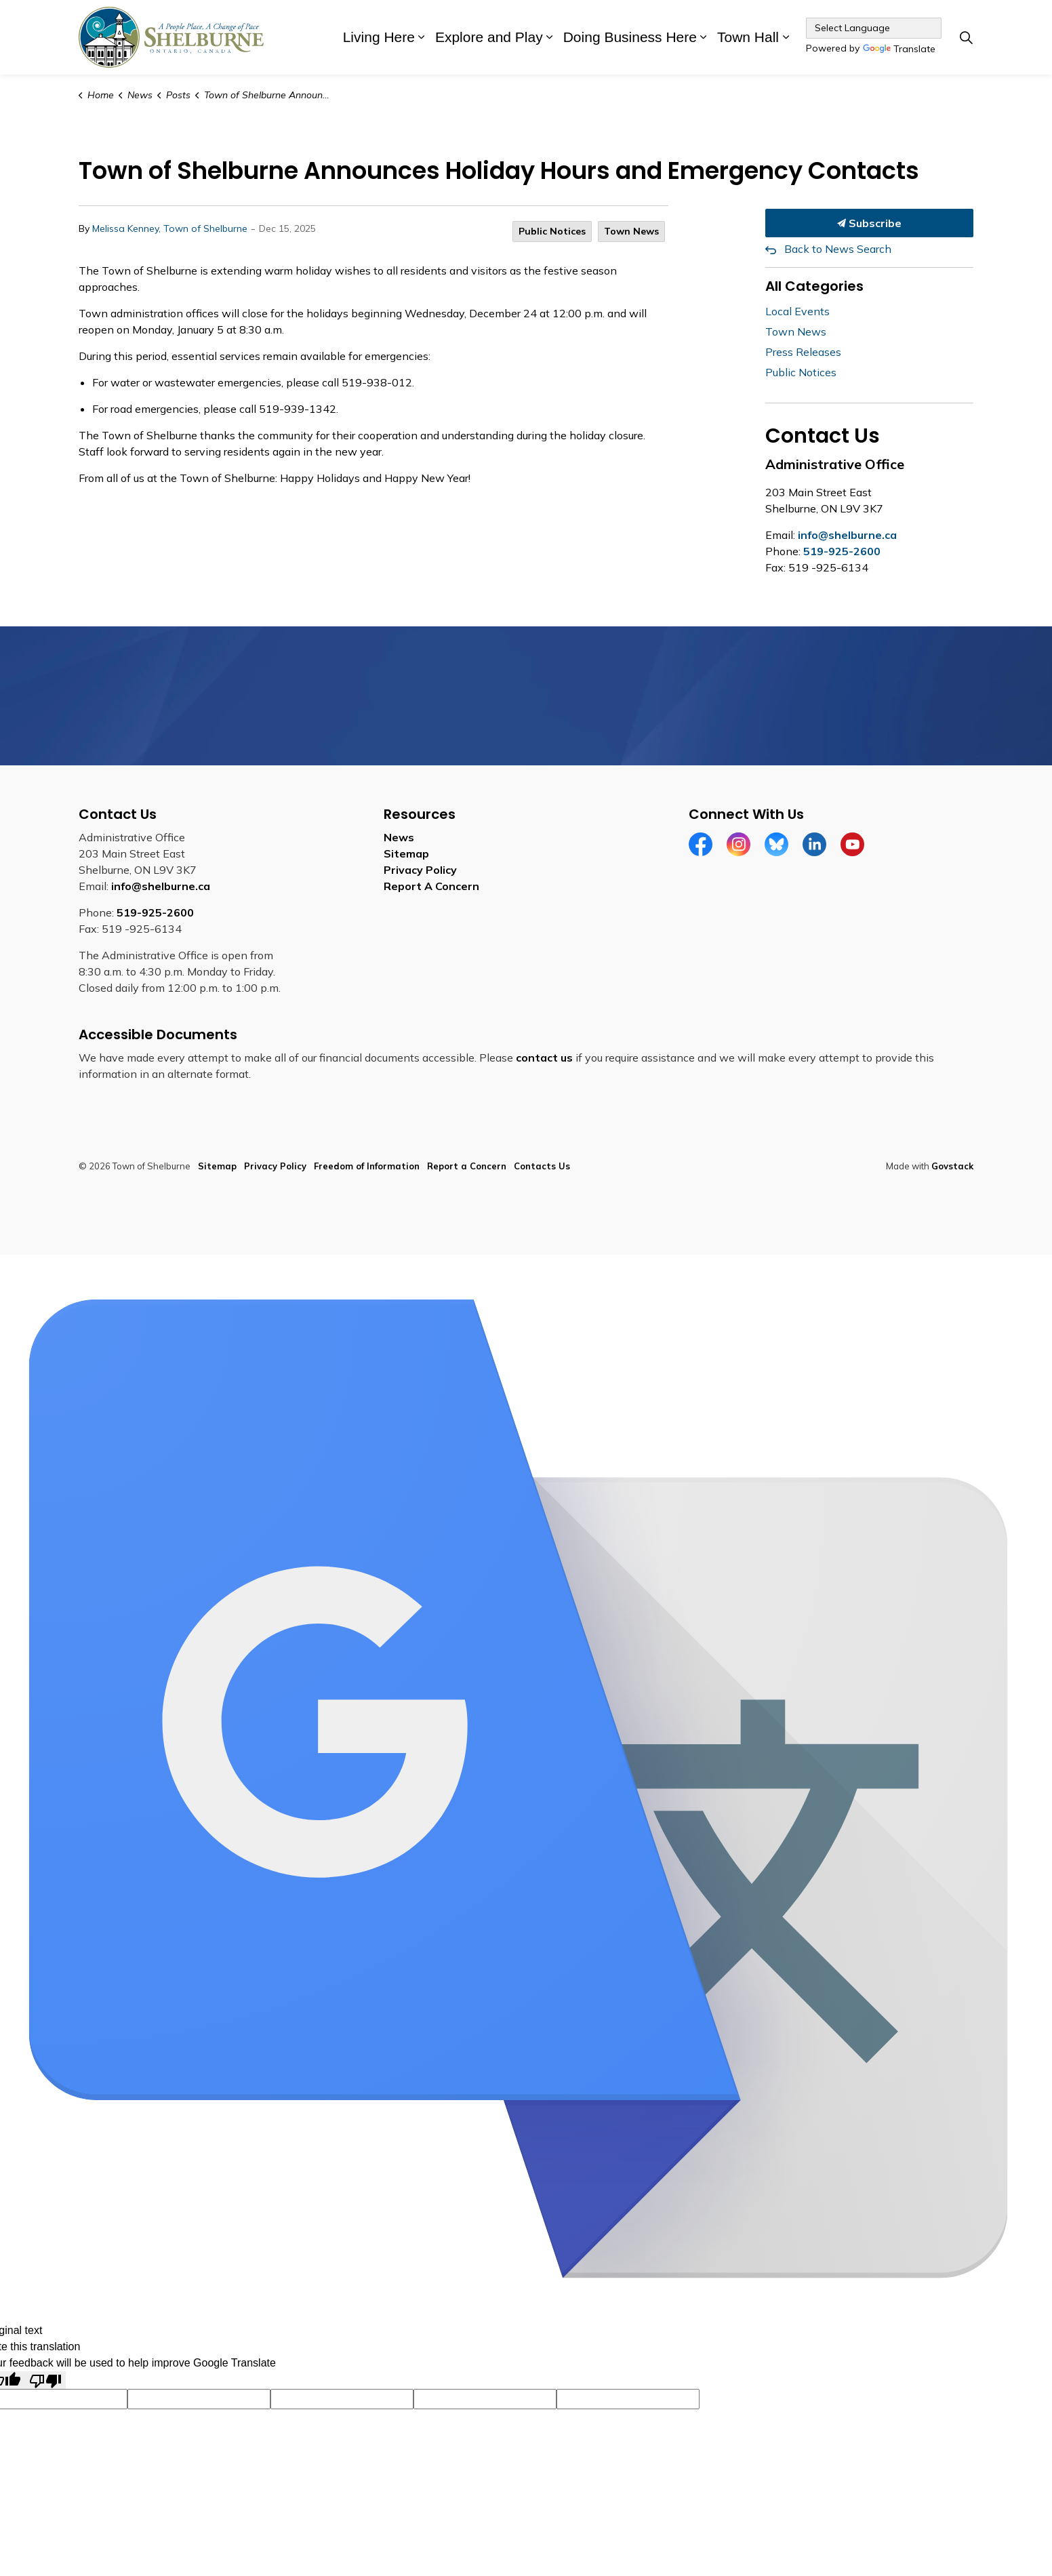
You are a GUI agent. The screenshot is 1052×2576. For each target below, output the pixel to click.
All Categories (814, 286)
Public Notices (552, 231)
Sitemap (406, 853)
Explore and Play (489, 37)
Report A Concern (431, 886)
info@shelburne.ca (847, 535)
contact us (544, 1057)
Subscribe (869, 223)
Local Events (797, 311)
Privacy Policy (420, 870)
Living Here (379, 37)
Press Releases (803, 352)
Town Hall (748, 37)
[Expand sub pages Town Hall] (785, 37)
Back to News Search (837, 249)
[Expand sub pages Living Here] (421, 37)
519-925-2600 (842, 551)
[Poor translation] (45, 2380)
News (399, 837)
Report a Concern (466, 1166)
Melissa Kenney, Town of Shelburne (169, 228)
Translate (899, 50)
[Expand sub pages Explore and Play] (550, 37)
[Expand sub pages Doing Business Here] (703, 37)
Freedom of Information (367, 1166)
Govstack (952, 1166)
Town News (631, 231)
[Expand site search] (965, 37)
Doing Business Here (630, 37)
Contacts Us (542, 1166)
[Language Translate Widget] (874, 28)
